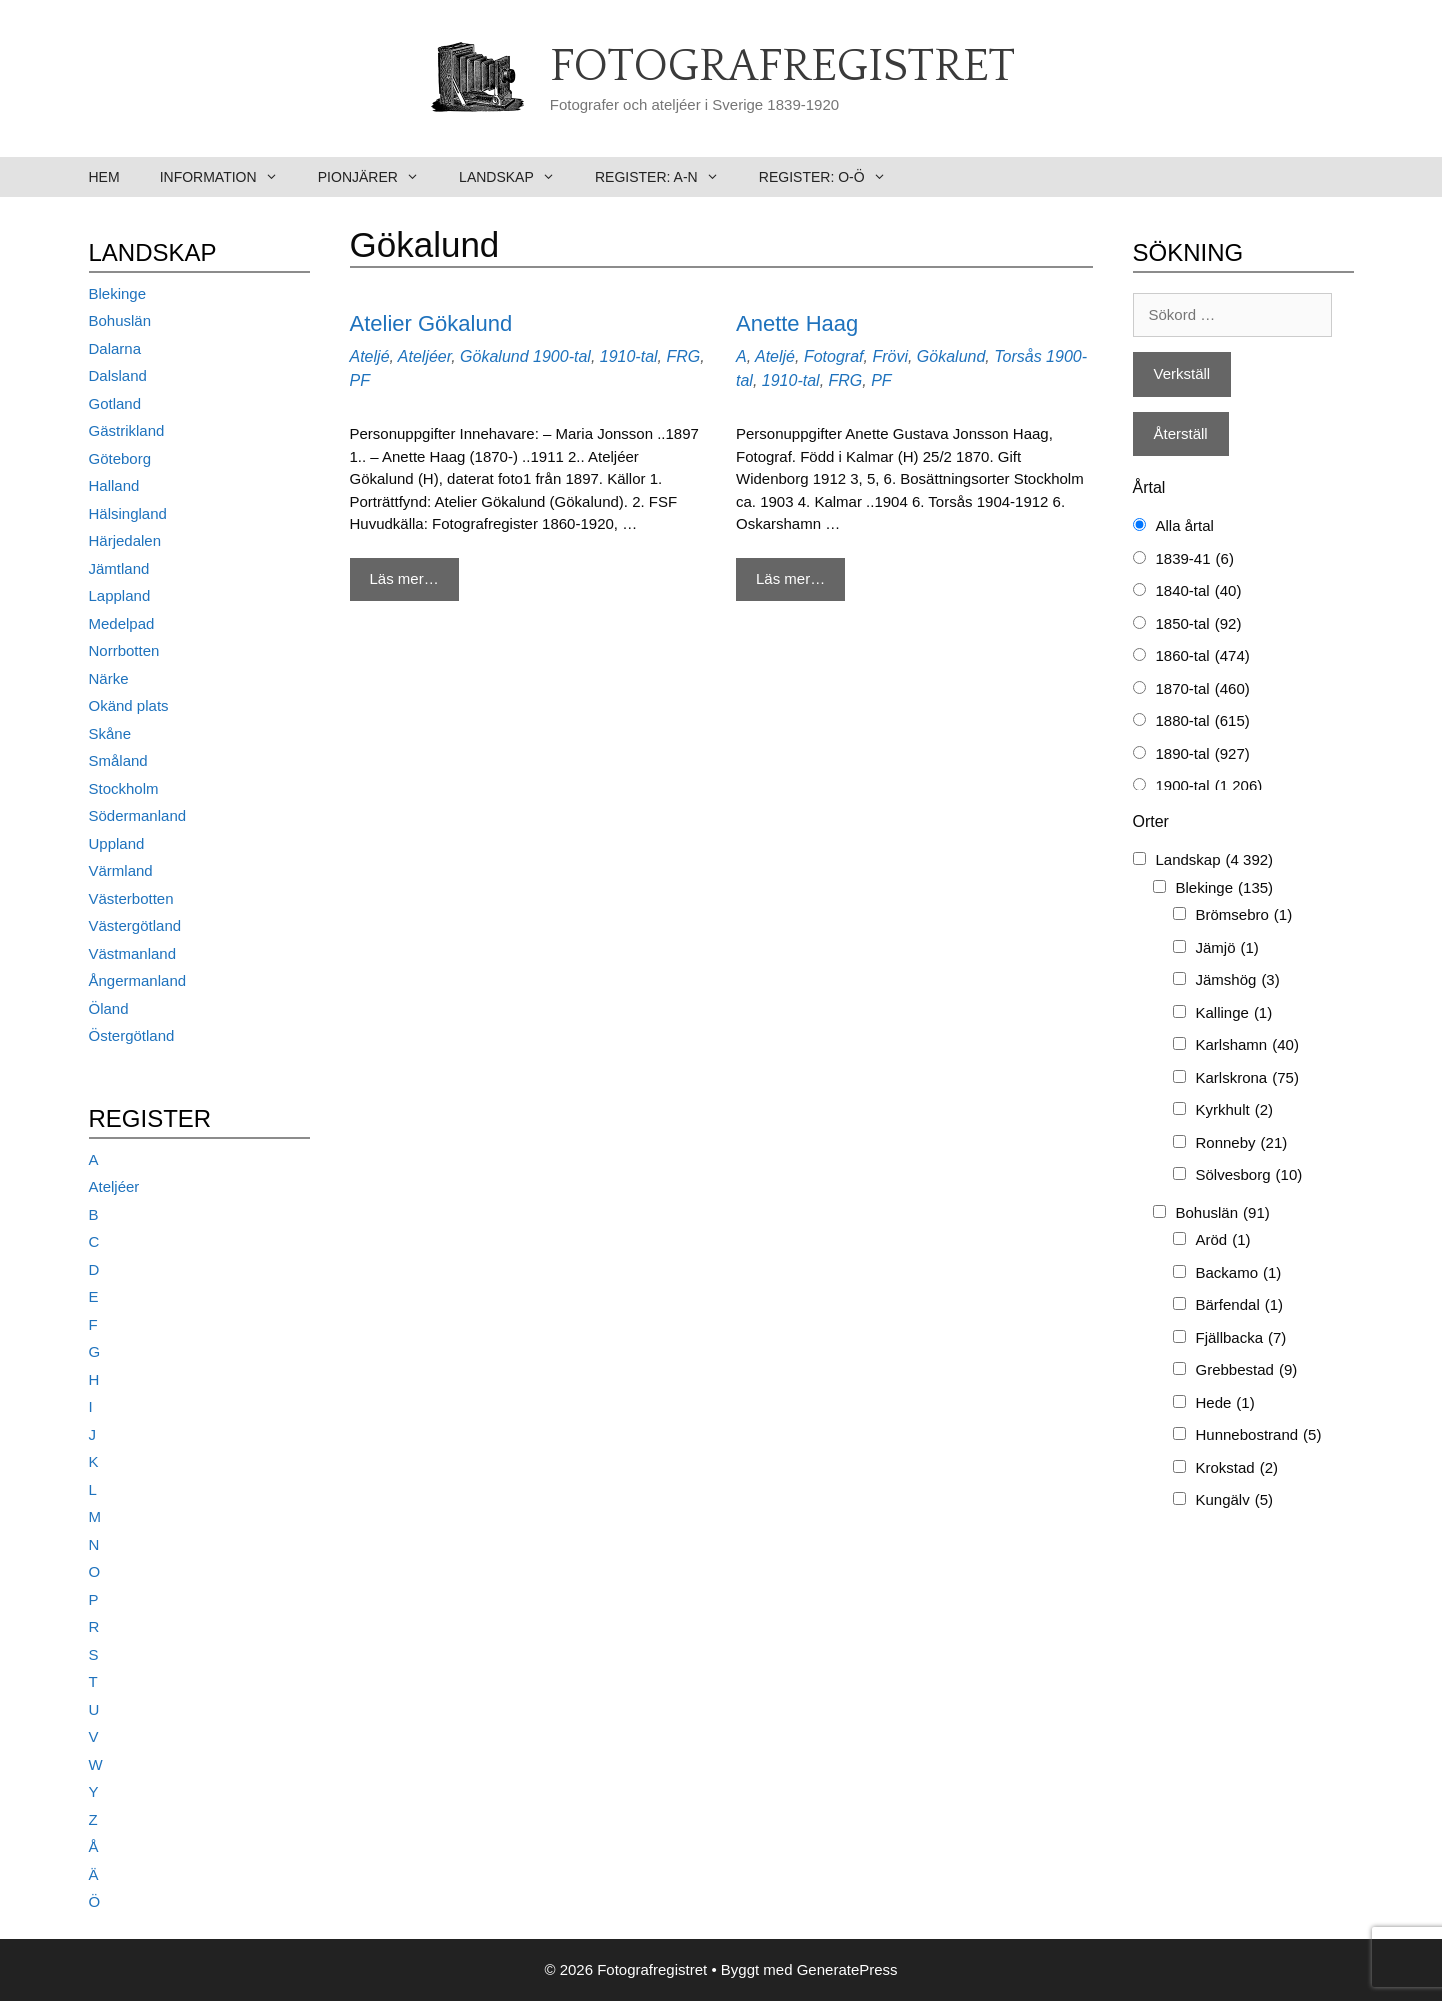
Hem (104, 177)
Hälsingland (128, 513)
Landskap (517, 177)
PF (360, 380)
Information (229, 177)
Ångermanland (138, 980)
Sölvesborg (1249, 1175)
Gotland (115, 403)
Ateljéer (424, 356)
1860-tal (1203, 656)
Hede (1225, 1403)
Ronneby (1242, 1143)
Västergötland (135, 925)
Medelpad (122, 623)
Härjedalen (125, 540)
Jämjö (1227, 948)
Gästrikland (127, 430)
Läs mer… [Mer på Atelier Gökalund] (404, 578)
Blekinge (118, 293)
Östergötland (132, 1035)
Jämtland (119, 568)
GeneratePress (847, 1969)
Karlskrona (1247, 1078)
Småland (118, 760)
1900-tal (562, 356)
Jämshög (1238, 980)
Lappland (120, 595)
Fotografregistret (782, 67)
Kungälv (1235, 1500)
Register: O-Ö (832, 177)
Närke (109, 678)
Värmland (121, 870)
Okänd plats (129, 705)
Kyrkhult (1235, 1110)
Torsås (1017, 356)
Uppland (117, 843)
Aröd (1223, 1240)
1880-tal (1203, 721)
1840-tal (1199, 591)
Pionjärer (378, 177)
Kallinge (1234, 1013)
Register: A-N (667, 177)
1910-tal (629, 356)
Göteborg (120, 458)
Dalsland (118, 375)
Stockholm (124, 788)
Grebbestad (1247, 1370)
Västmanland (133, 953)
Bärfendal (1240, 1305)
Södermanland (138, 815)
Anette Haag (797, 323)
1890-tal (1203, 754)
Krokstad (1237, 1468)
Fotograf (834, 356)
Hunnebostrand (1259, 1435)
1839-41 (1195, 559)
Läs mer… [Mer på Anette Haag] (790, 578)
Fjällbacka (1241, 1338)
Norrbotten (124, 650)
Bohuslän (120, 320)
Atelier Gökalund (431, 323)
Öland (109, 1008)
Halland (114, 485)
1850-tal (1199, 624)
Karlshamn (1247, 1045)
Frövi (890, 356)
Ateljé (370, 356)
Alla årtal (1185, 525)
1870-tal (1203, 689)
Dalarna (115, 348)
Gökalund (494, 356)
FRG (683, 356)
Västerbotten (131, 898)
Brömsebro (1244, 915)
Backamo (1239, 1273)
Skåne (110, 733)
